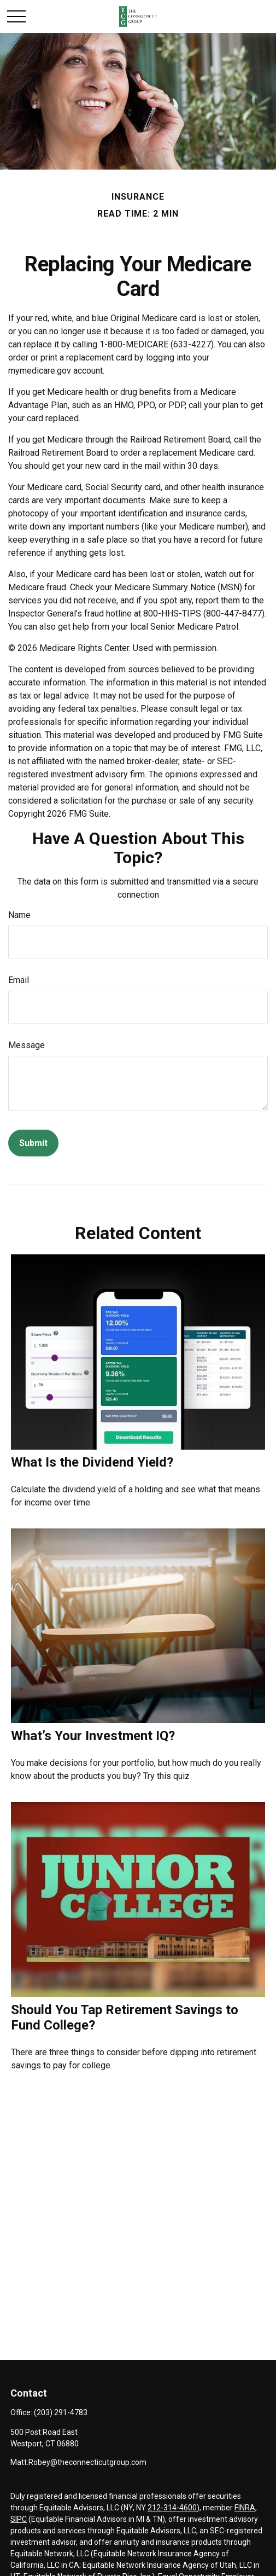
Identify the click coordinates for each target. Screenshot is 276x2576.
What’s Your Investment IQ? (93, 1735)
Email (18, 980)
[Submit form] (33, 1143)
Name (19, 915)
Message (26, 1045)
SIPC (18, 2519)
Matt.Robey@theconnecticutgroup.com (78, 2462)
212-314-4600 (172, 2507)
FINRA (244, 2507)
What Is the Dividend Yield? (92, 1462)
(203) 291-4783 (60, 2412)
